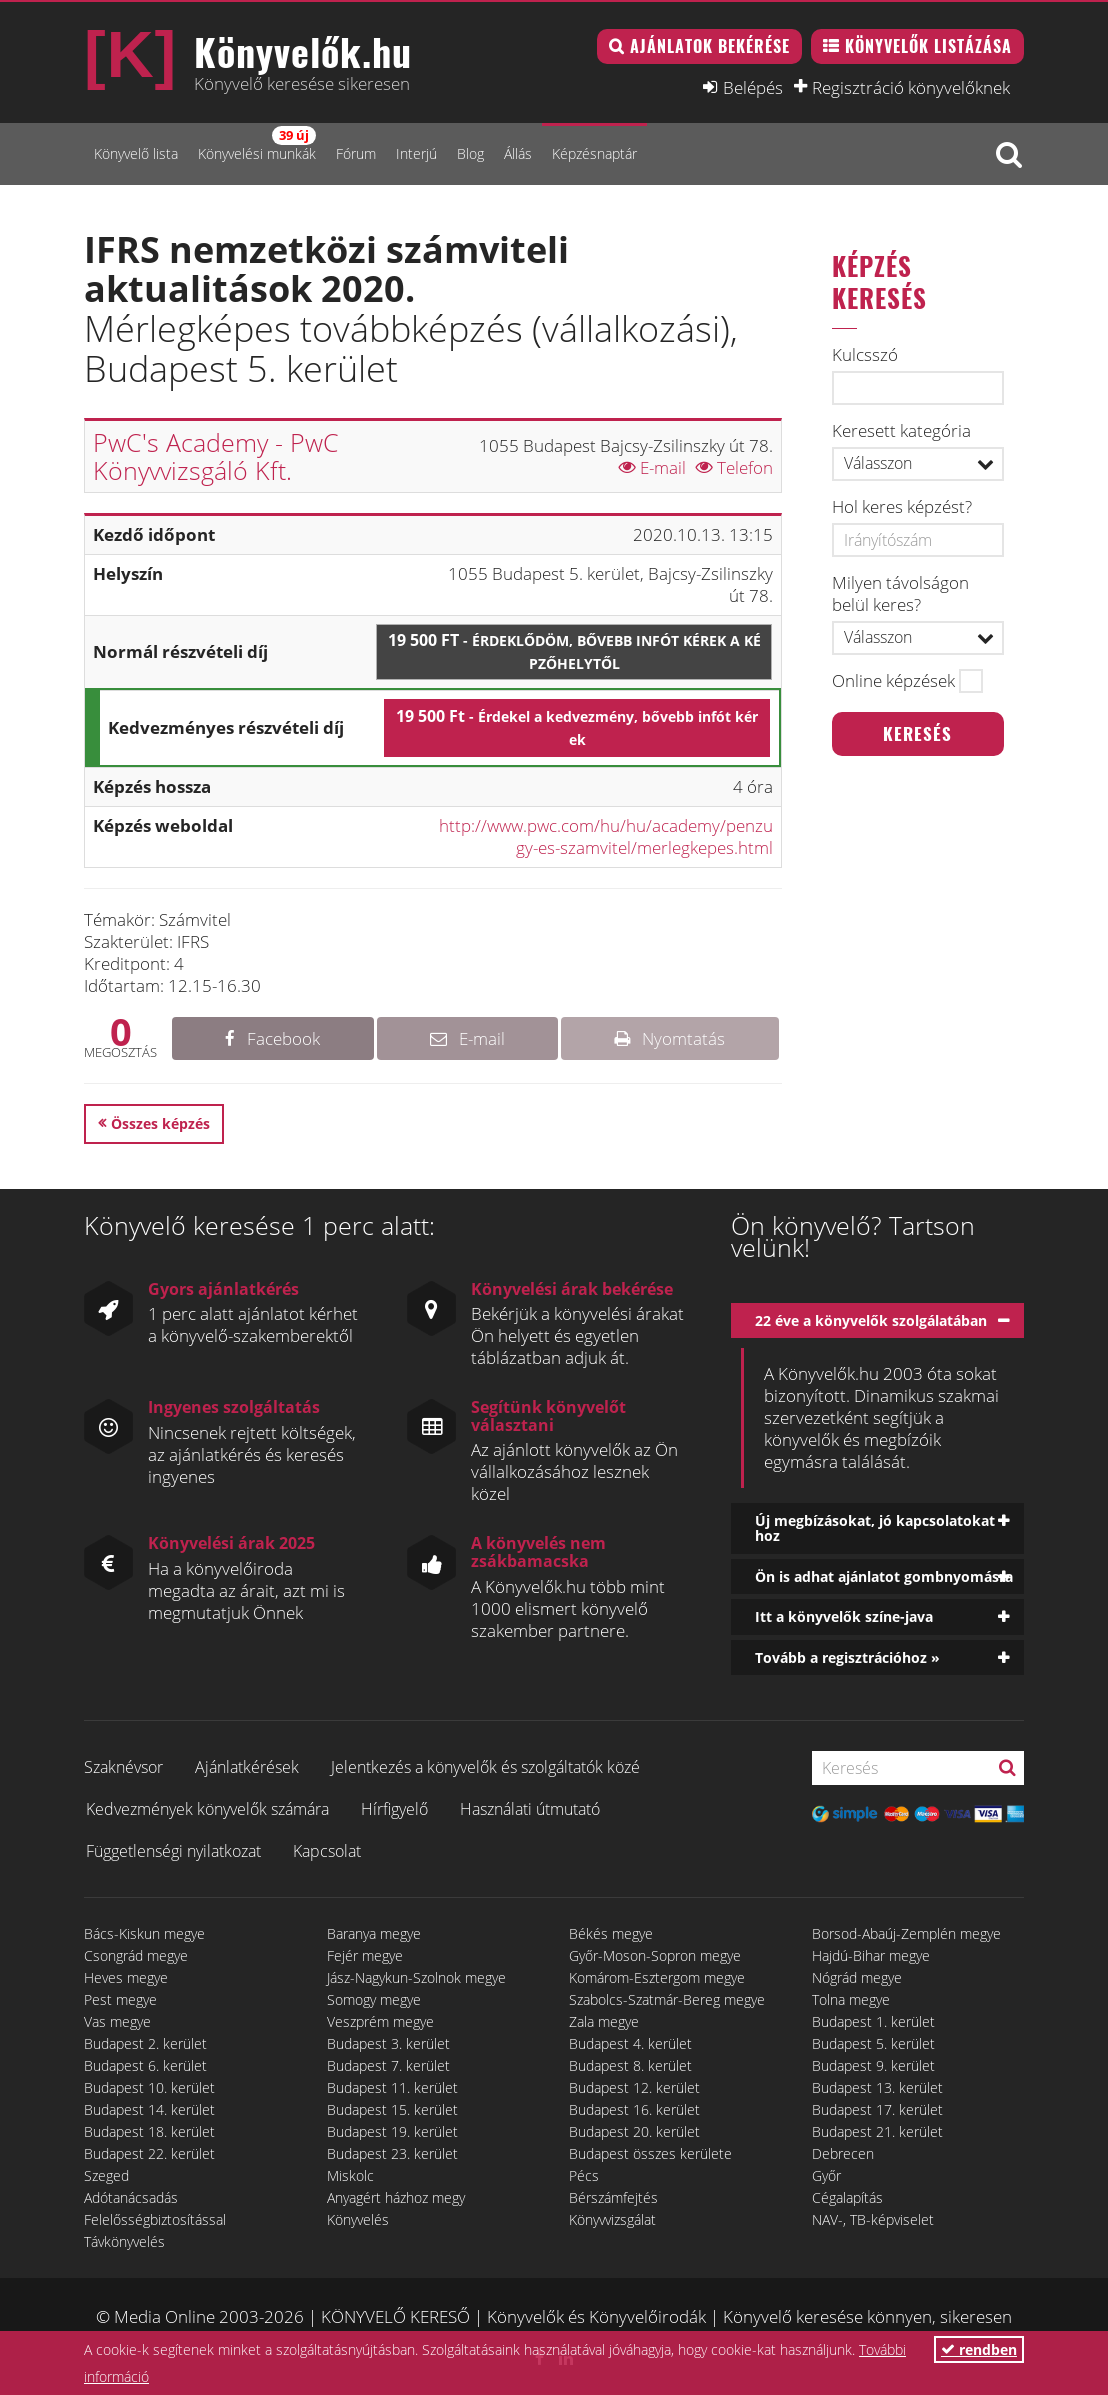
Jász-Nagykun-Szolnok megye (416, 1977)
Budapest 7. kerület (388, 2065)
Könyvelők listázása (928, 46)
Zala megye (604, 2021)
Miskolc (350, 2175)
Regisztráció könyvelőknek (911, 87)
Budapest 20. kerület (634, 2131)
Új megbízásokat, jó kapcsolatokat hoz (875, 1528)
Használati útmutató (530, 1809)
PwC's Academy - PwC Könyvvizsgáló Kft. (216, 456)
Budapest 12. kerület (634, 2087)
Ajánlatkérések (247, 1767)
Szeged (106, 2175)
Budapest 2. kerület (145, 2043)
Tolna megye (851, 1999)
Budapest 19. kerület (392, 2131)
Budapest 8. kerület (630, 2065)
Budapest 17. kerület (877, 2109)
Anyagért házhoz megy (396, 2197)
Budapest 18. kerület (149, 2131)
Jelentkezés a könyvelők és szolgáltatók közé (485, 1767)
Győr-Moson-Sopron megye (655, 1955)
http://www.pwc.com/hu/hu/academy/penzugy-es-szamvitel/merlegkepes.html (606, 836)
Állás (518, 153)
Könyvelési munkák (257, 144)
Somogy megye (374, 1999)
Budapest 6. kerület (145, 2065)
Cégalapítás (847, 2197)
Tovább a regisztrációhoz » (847, 1657)
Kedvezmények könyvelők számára (207, 1809)
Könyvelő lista (136, 153)
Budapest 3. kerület (388, 2043)
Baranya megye (374, 1933)
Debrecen (843, 2153)
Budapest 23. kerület (392, 2153)
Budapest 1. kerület (873, 2021)
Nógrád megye (857, 1977)
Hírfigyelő (394, 1809)
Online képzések (893, 681)
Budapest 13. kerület (877, 2087)
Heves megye (126, 1977)
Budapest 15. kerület (392, 2109)
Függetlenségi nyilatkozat (173, 1851)
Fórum (356, 153)
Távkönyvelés (124, 2241)
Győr (826, 2175)
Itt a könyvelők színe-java (844, 1616)
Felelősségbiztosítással (155, 2219)
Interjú (416, 153)
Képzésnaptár (594, 153)
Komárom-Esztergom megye (657, 1977)
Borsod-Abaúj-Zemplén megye (906, 1933)
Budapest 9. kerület (873, 2065)
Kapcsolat (327, 1851)
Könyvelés (358, 2219)
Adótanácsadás (131, 2197)
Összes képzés (160, 1123)
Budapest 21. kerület (877, 2131)
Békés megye (611, 1933)
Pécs (584, 2175)
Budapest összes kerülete (650, 2153)
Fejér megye (365, 1955)
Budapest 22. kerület (149, 2153)
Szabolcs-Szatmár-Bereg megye (667, 1999)
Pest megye (120, 1999)
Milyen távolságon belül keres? (900, 594)
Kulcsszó (865, 355)
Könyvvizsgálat (612, 2219)
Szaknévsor (123, 1767)
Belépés (753, 87)
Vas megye (117, 2021)
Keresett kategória (901, 431)
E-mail (652, 467)
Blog (470, 153)
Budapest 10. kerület (149, 2087)
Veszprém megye (380, 2021)
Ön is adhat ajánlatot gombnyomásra (884, 1576)
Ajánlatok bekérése (710, 46)
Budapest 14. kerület (149, 2109)
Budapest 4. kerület (630, 2043)
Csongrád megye (136, 1955)
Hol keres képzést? (902, 507)
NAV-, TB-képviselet (873, 2219)
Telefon (734, 467)
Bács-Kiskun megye (144, 1933)
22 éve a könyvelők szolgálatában (871, 1320)
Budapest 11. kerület (392, 2087)
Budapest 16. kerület (634, 2109)
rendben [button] (979, 2349)
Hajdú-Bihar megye (871, 1955)
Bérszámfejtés (613, 2197)
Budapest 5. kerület (873, 2043)
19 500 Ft (574, 651)
